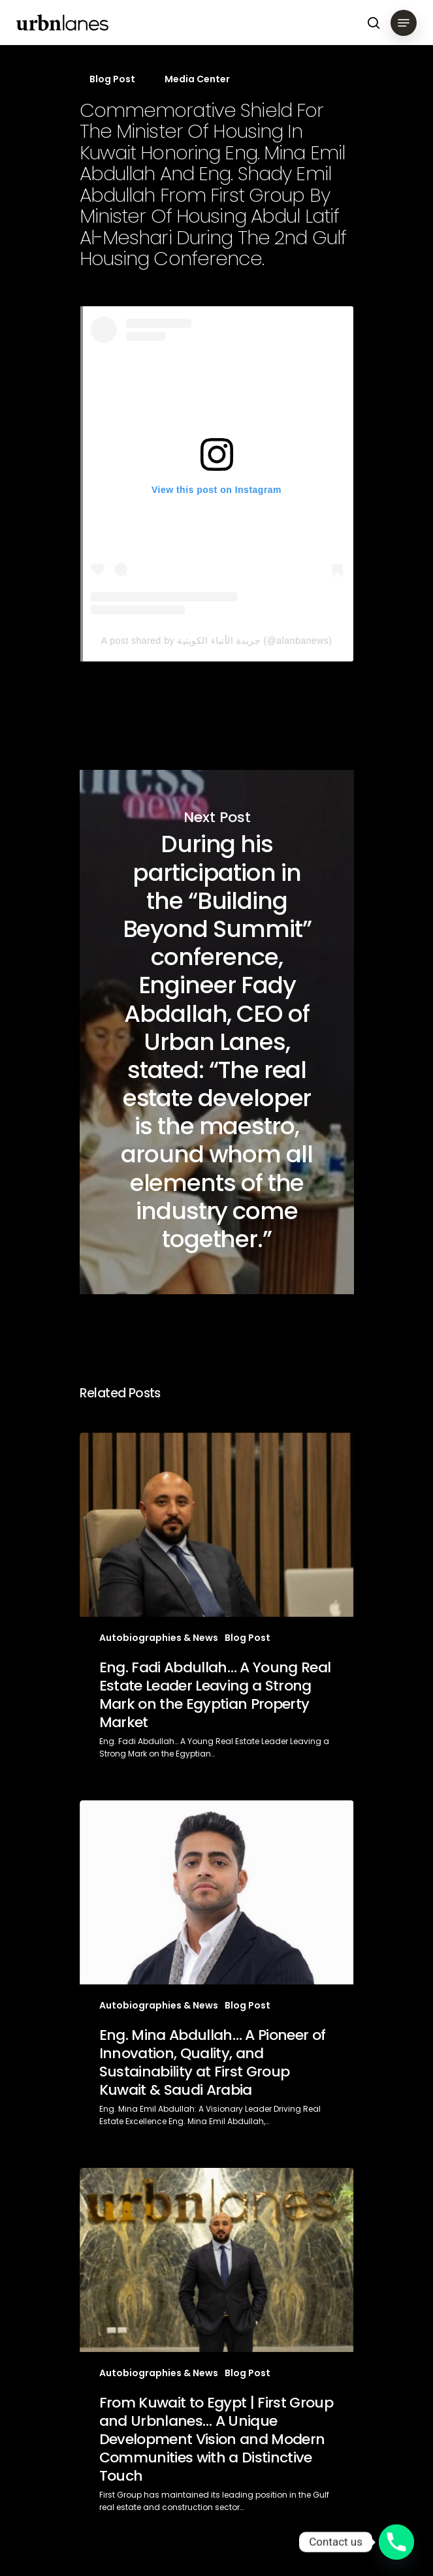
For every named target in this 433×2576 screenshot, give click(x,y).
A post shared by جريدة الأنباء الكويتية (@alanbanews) (216, 640)
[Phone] (396, 2542)
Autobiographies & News (158, 1637)
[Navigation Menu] (404, 22)
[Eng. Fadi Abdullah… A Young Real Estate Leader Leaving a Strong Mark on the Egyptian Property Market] (217, 1607)
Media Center (197, 79)
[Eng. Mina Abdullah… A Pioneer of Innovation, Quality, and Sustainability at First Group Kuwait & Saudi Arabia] (217, 1974)
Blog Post (112, 79)
